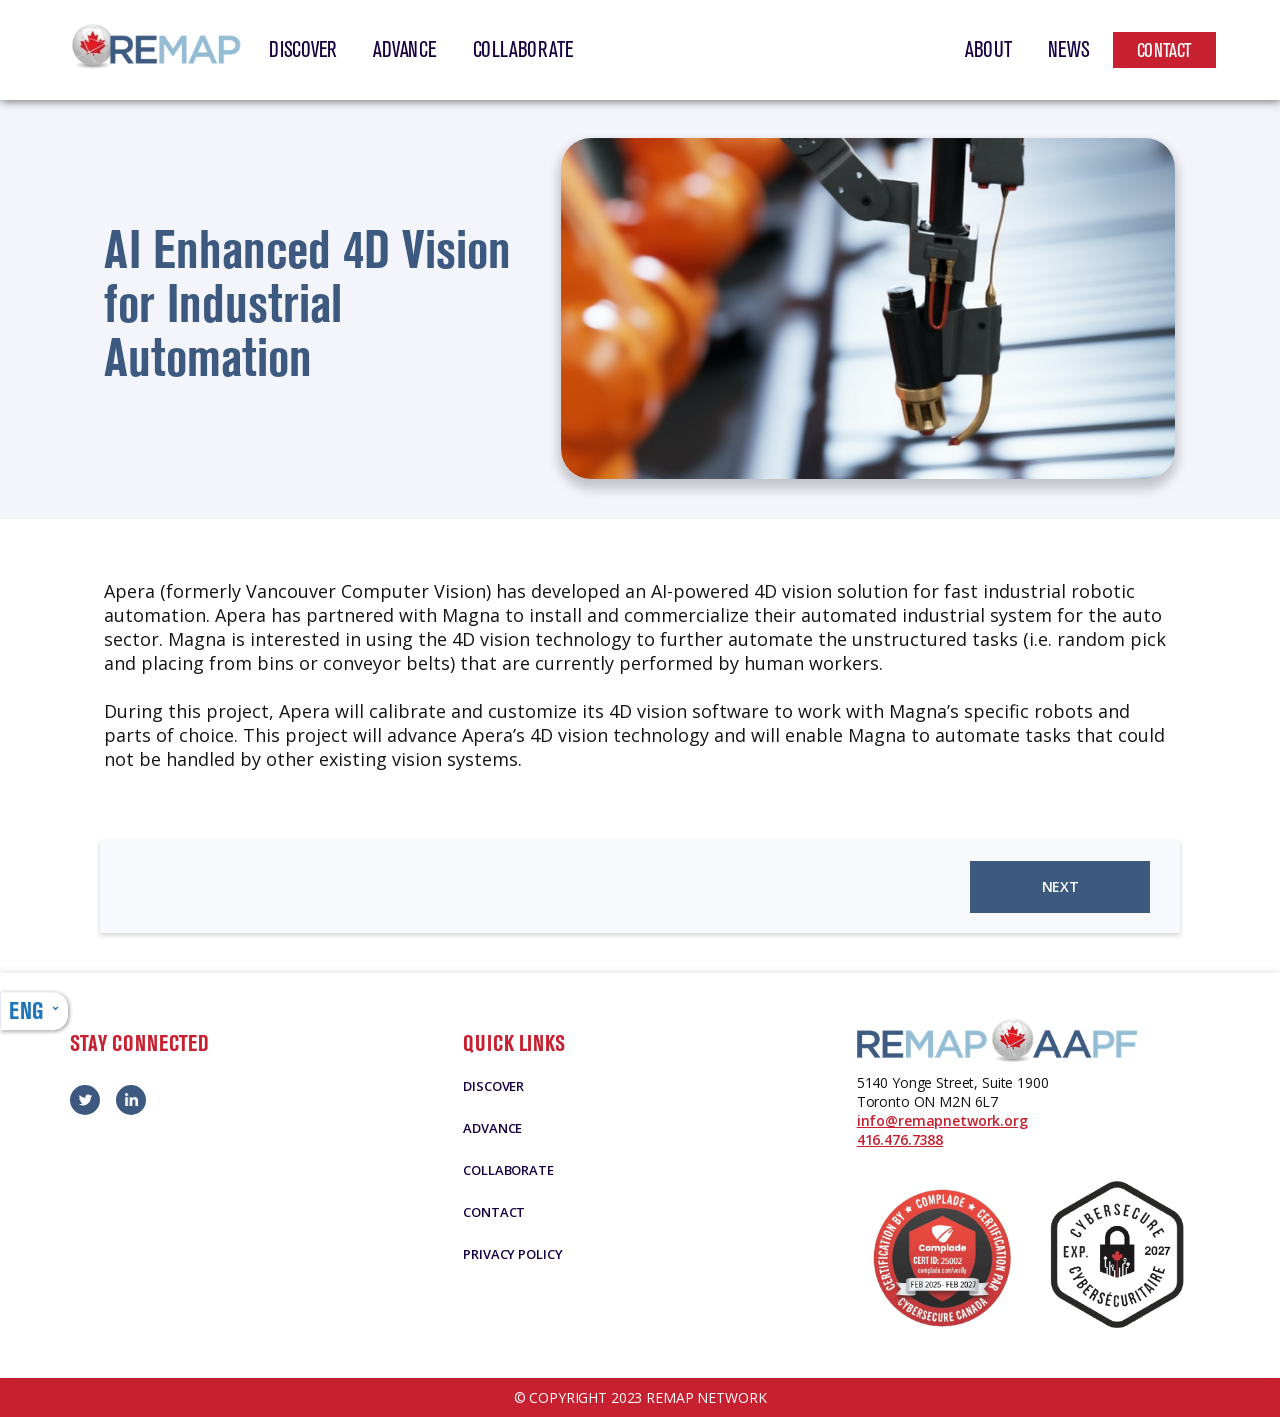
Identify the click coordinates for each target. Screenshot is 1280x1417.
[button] (34, 1011)
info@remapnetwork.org (942, 1120)
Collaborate (523, 50)
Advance (404, 50)
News (1069, 50)
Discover (303, 50)
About (988, 50)
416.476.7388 (900, 1139)
